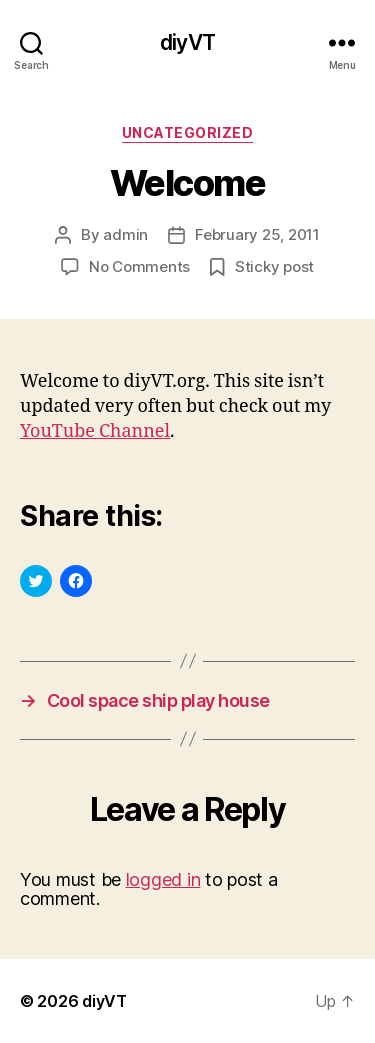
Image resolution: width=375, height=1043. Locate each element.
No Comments (139, 266)
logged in (163, 879)
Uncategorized (188, 132)
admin (125, 234)
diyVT (187, 42)
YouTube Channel (95, 431)
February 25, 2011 (257, 234)
